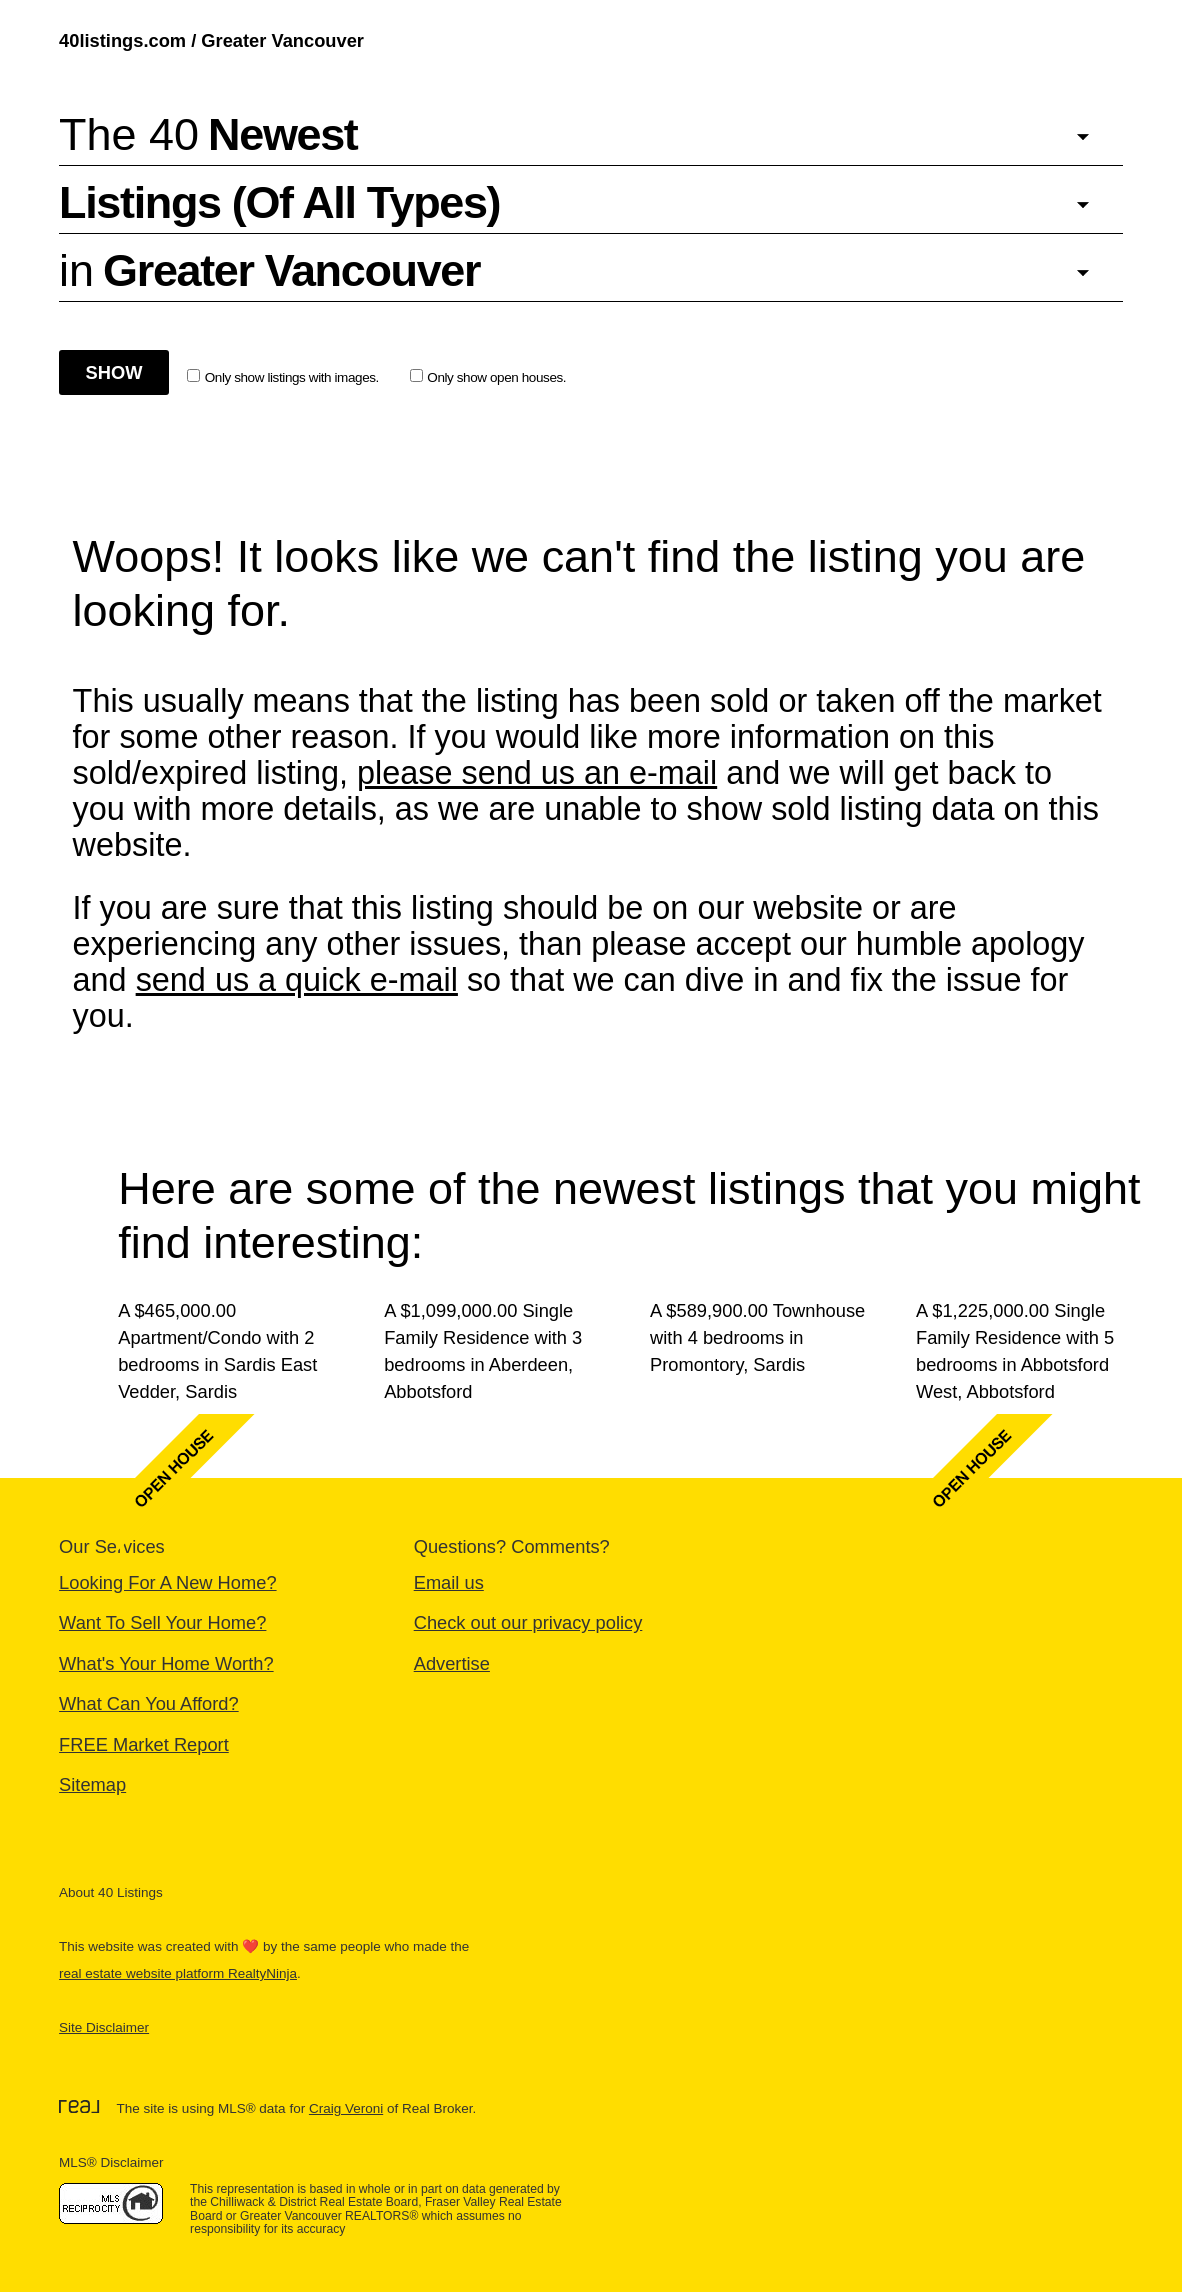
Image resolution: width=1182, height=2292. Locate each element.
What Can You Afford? (149, 1703)
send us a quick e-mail (297, 980)
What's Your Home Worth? (166, 1663)
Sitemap (92, 1784)
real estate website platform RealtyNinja (178, 1973)
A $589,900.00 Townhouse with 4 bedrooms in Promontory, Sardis (757, 1337)
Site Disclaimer (104, 2027)
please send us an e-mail (537, 773)
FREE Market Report (144, 1744)
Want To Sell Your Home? (162, 1622)
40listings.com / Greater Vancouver (211, 40)
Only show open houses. (488, 377)
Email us (449, 1582)
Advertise (452, 1663)
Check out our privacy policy (528, 1622)
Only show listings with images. (283, 377)
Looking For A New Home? (167, 1582)
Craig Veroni (346, 2108)
